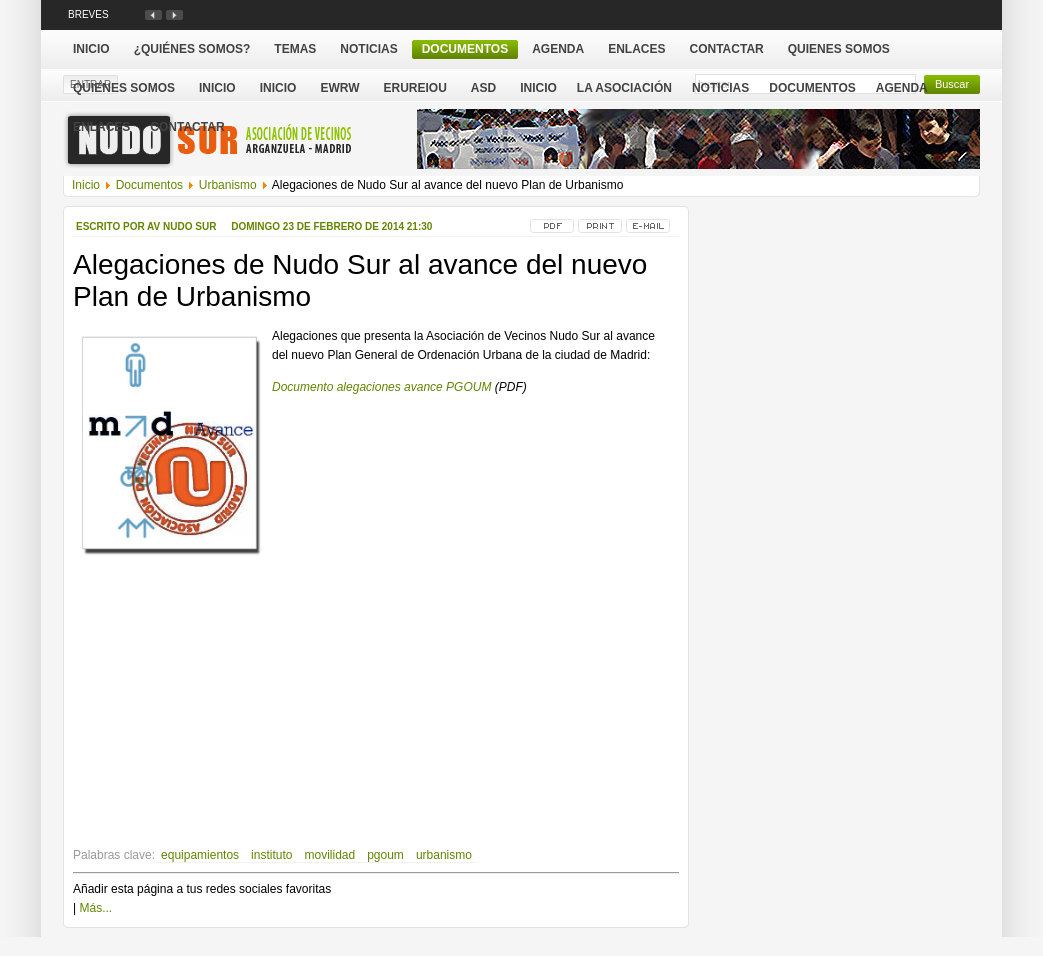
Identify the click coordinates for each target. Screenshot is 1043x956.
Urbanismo (228, 185)
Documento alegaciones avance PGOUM (381, 387)
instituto (271, 855)
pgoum (385, 855)
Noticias (720, 88)
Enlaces (101, 127)
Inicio (538, 88)
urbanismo (444, 855)
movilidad (329, 855)
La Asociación (624, 88)
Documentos (812, 88)
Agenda (902, 88)
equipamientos (200, 855)
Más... (95, 908)
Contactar (187, 127)
